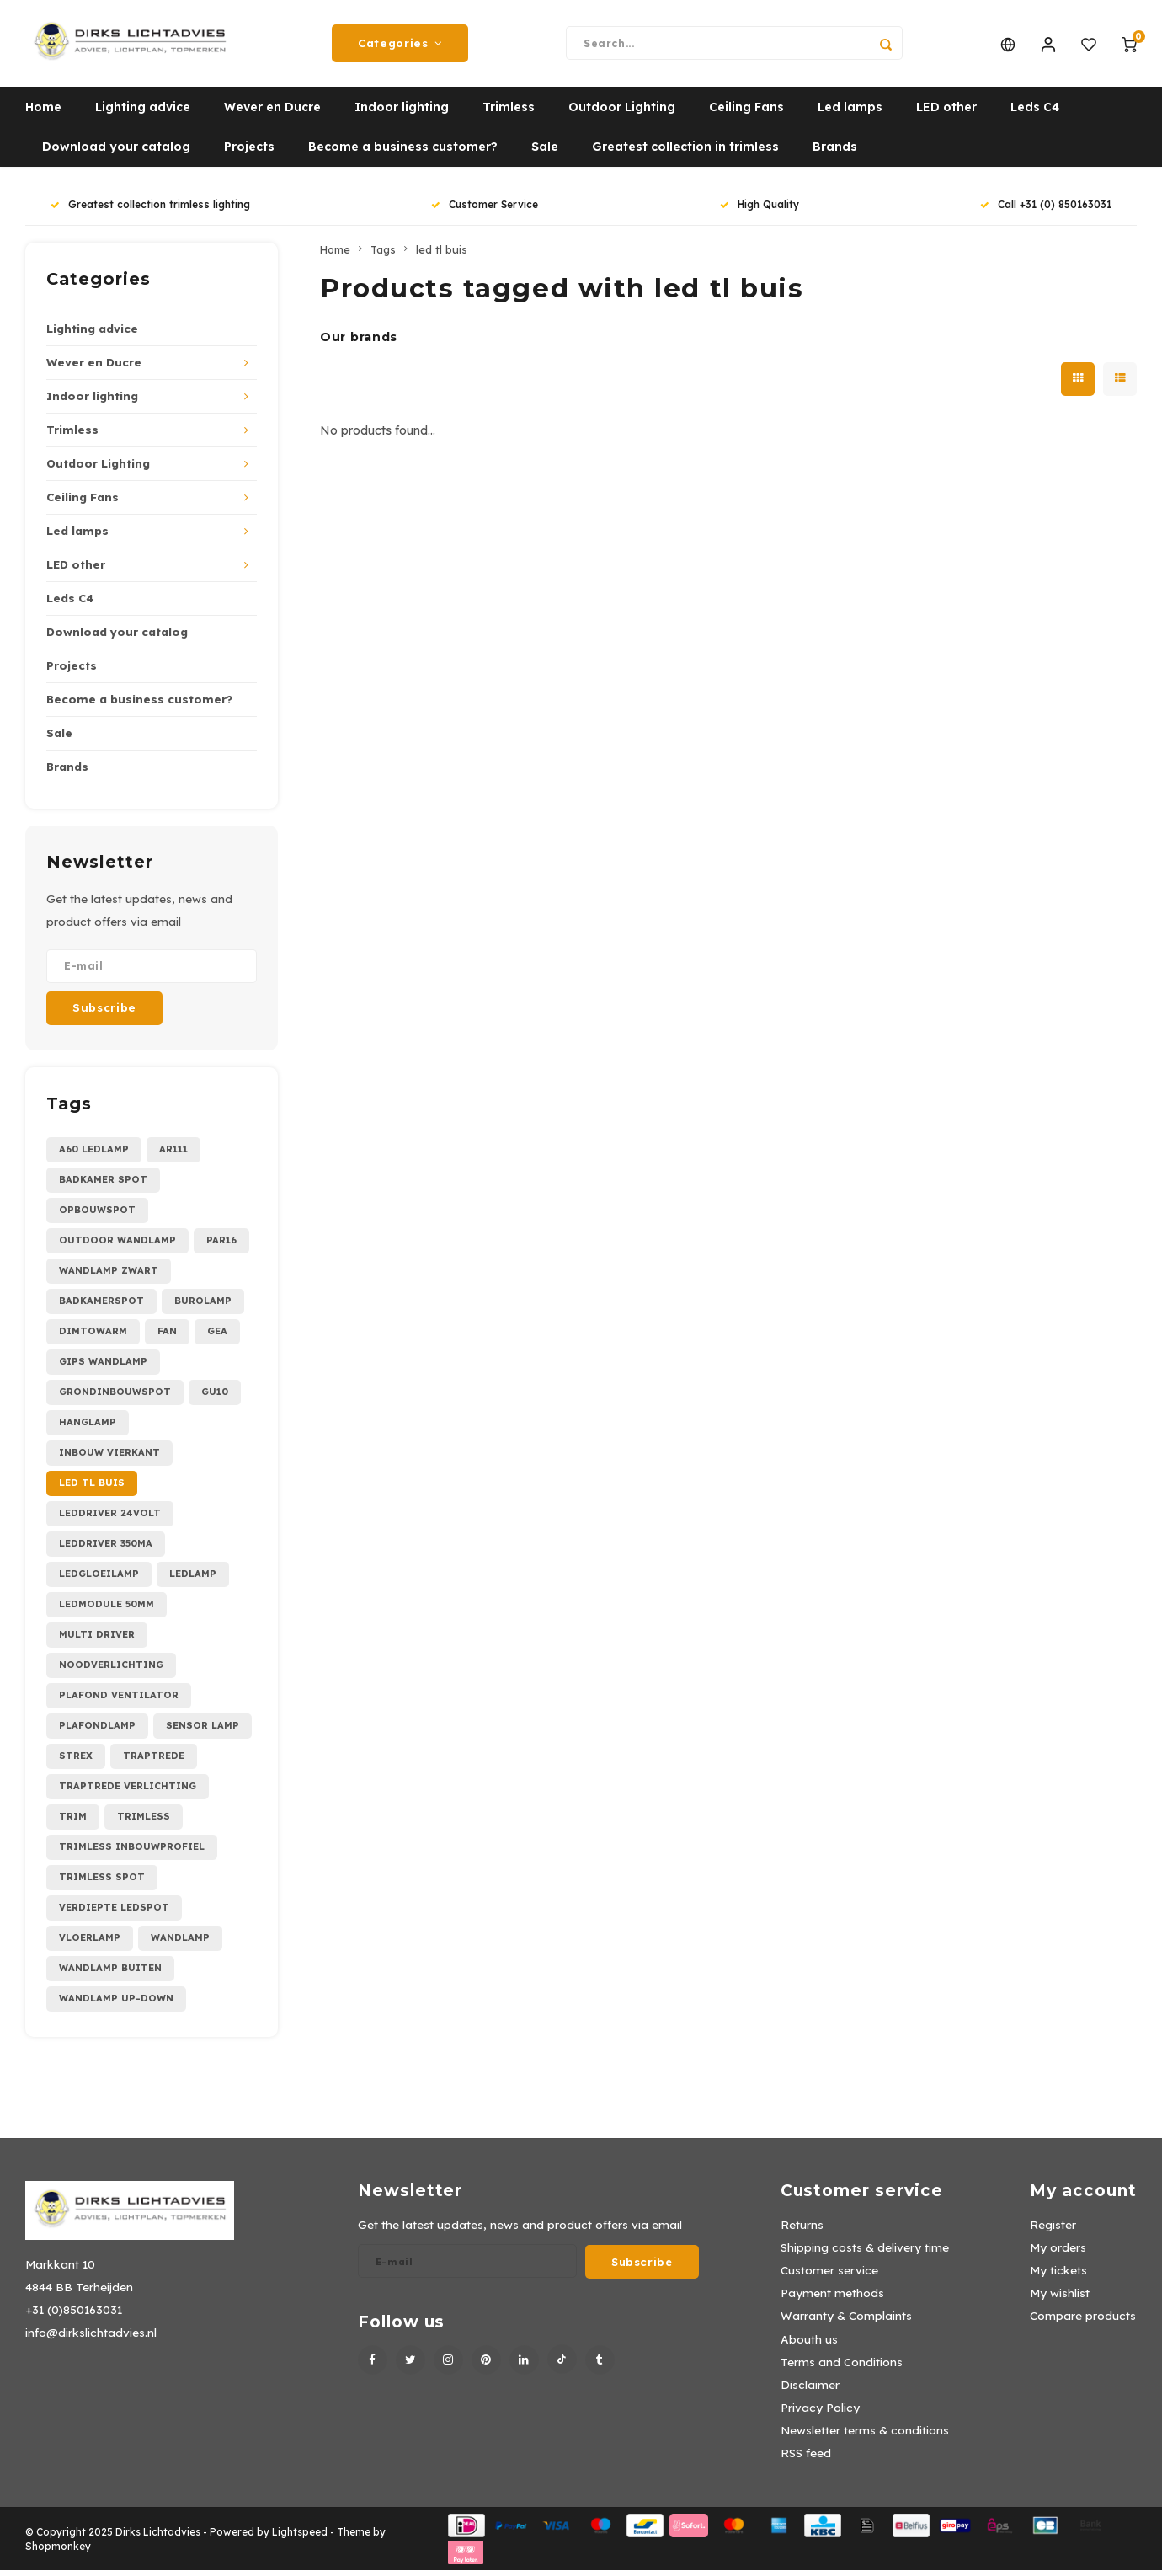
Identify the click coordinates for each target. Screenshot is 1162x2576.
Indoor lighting (401, 113)
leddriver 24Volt (110, 1519)
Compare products (1083, 2322)
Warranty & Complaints (846, 2322)
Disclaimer (810, 2390)
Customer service (829, 2276)
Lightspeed (300, 2537)
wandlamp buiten (110, 1974)
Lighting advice (142, 113)
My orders (1058, 2253)
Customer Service (484, 211)
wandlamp (180, 1943)
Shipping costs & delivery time (865, 2253)
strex (76, 1761)
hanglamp (87, 1428)
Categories (400, 46)
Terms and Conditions (842, 2367)
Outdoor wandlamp (117, 1246)
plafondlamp (97, 1731)
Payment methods (832, 2299)
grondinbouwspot (115, 1397)
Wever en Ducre (272, 113)
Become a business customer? (403, 153)
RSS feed (806, 2459)
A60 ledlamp (94, 1155)
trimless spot (102, 1883)
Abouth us (809, 2345)
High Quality (759, 211)
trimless (143, 1822)
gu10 (214, 1397)
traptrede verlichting (127, 1792)
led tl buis (92, 1488)
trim (73, 1822)
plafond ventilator (119, 1701)
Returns (802, 2230)
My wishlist (1060, 2299)
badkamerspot (101, 1306)
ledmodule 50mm (106, 1610)
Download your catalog (116, 153)
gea (217, 1337)
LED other (946, 113)
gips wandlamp (103, 1367)
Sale (544, 153)
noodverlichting (111, 1670)
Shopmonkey (58, 2552)
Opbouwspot (97, 1215)
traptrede (153, 1761)
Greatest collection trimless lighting (150, 211)
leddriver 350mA (105, 1549)
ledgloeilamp (99, 1579)
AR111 (173, 1155)
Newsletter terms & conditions (865, 2436)
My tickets (1058, 2276)
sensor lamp (202, 1731)
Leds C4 (1034, 113)
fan (167, 1337)
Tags (383, 255)
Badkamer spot (103, 1185)
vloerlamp (89, 1943)
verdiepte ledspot (114, 1913)
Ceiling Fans (746, 113)
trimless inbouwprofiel (132, 1852)
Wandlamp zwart (108, 1276)
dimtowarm (93, 1337)
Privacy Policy (820, 2413)
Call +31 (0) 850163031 (1045, 211)
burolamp (203, 1306)
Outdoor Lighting (621, 113)
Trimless (508, 113)
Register (1053, 2230)
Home (43, 113)
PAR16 (221, 1246)
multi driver (97, 1640)
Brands (835, 153)
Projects (249, 153)
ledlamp (192, 1579)
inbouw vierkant (109, 1458)
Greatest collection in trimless (685, 153)
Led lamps (850, 113)
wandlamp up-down (116, 2004)
